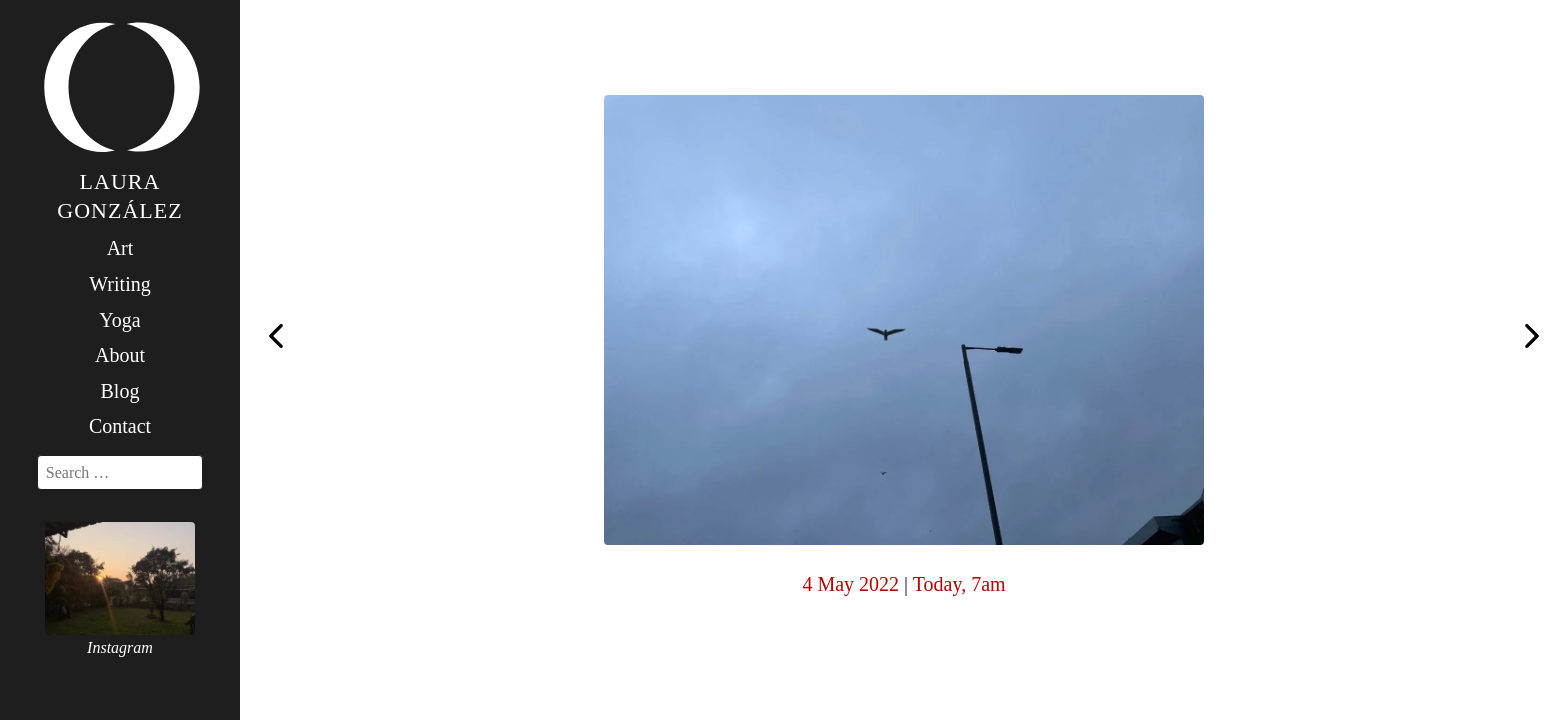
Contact (120, 426)
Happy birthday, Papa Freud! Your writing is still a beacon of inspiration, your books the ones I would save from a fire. (1532, 338)
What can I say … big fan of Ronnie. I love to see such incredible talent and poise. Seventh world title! (276, 334)
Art (120, 248)
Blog (120, 391)
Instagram (120, 647)
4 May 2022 (850, 584)
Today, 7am (959, 584)
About (120, 355)
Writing (119, 284)
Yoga (119, 320)
